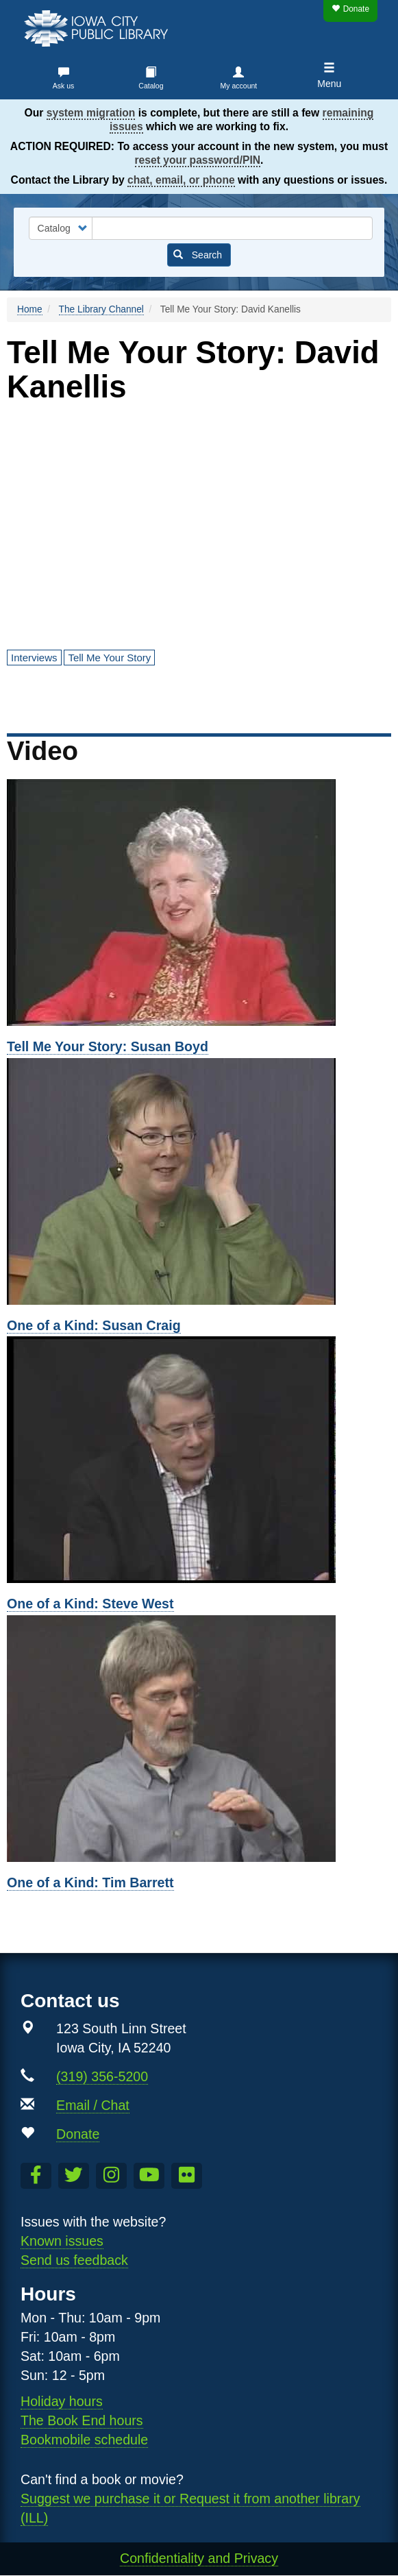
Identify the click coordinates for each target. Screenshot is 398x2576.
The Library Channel (101, 309)
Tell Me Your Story (109, 657)
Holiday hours (62, 2401)
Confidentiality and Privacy (199, 2558)
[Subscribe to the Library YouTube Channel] (149, 2176)
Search (197, 254)
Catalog (150, 86)
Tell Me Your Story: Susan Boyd (107, 1046)
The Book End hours (82, 2420)
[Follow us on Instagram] (111, 2176)
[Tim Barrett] (199, 1738)
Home (29, 309)
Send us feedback (74, 2260)
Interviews (34, 657)
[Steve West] (199, 1459)
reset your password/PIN (198, 160)
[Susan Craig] (199, 1181)
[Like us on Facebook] (36, 2176)
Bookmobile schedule (84, 2439)
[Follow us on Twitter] (73, 2176)
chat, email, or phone (181, 180)
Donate (350, 9)
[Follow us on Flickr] (186, 2176)
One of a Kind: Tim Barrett (90, 1882)
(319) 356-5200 (102, 2076)
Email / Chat (92, 2105)
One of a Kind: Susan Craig (94, 1325)
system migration (91, 113)
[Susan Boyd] (199, 902)
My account (239, 86)
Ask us (64, 86)
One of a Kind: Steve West (90, 1603)
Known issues (62, 2240)
